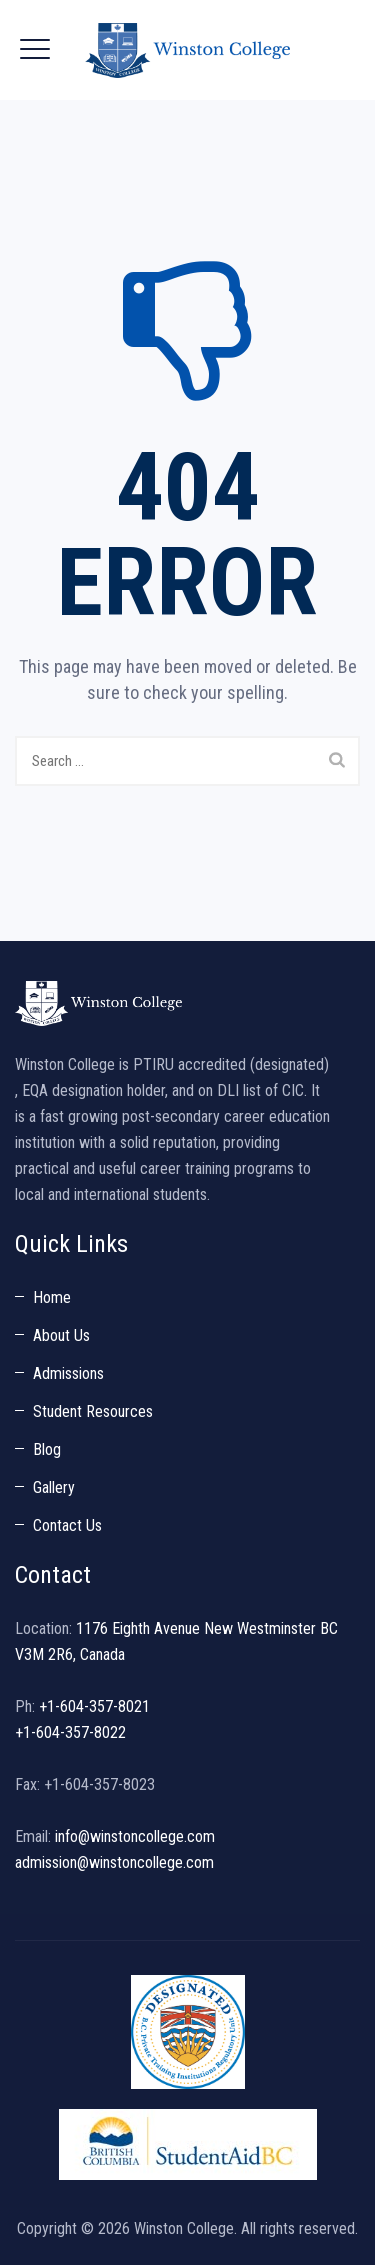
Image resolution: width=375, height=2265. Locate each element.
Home (52, 1297)
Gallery (54, 1487)
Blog (47, 1449)
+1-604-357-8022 (70, 1732)
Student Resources (93, 1411)
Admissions (68, 1373)
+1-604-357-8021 (94, 1706)
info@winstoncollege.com (135, 1836)
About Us (61, 1335)
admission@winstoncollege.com (114, 1862)
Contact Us (67, 1525)
